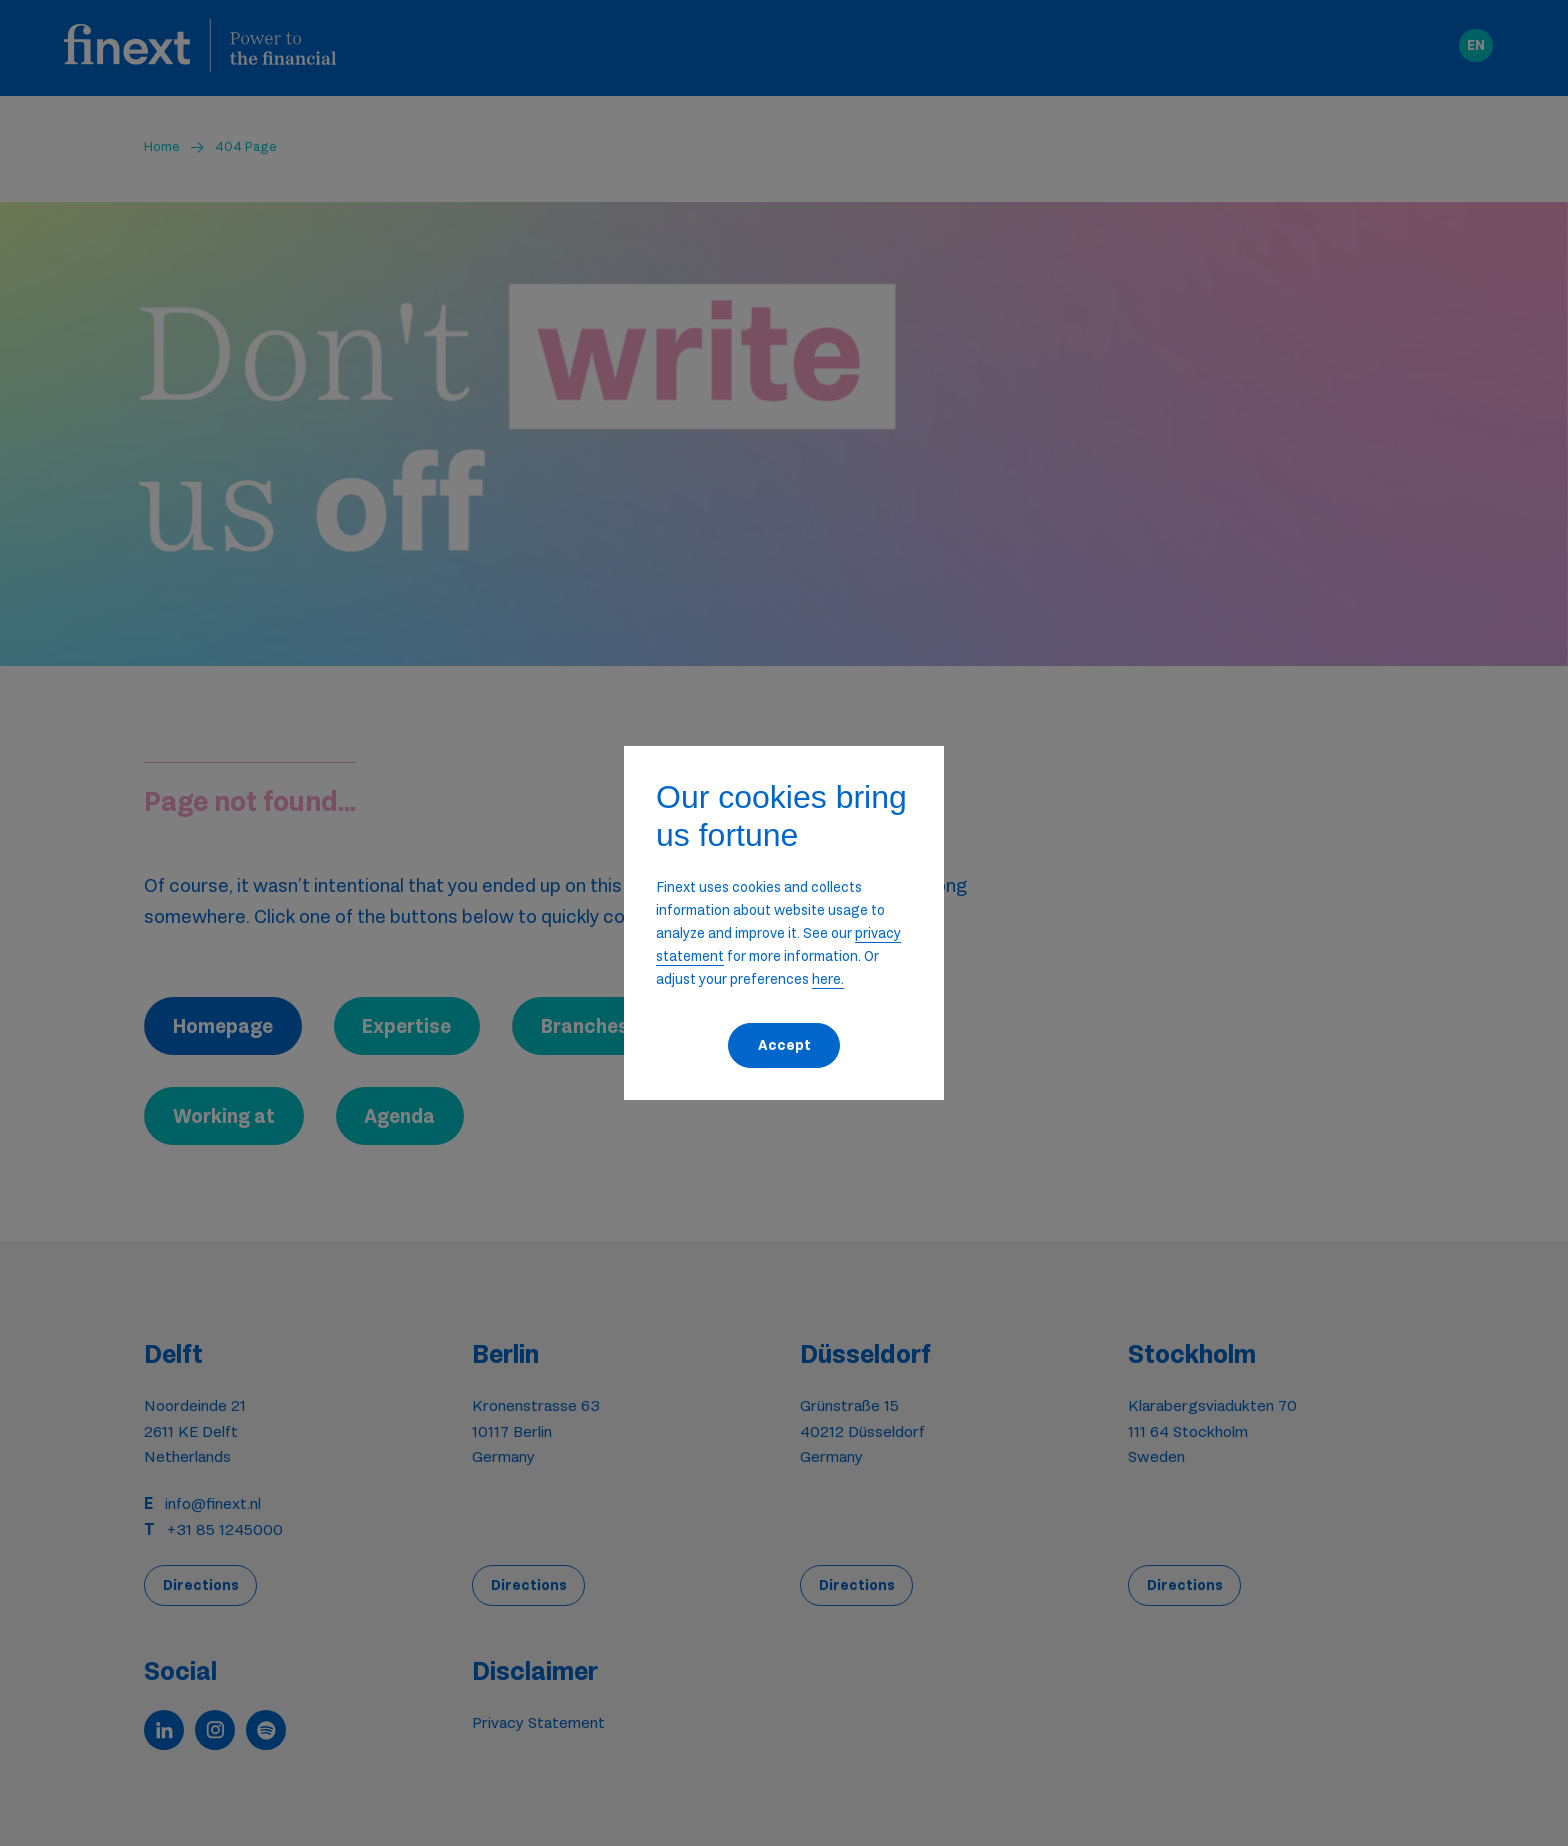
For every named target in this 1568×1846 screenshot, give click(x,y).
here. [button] (828, 979)
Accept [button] (784, 1045)
